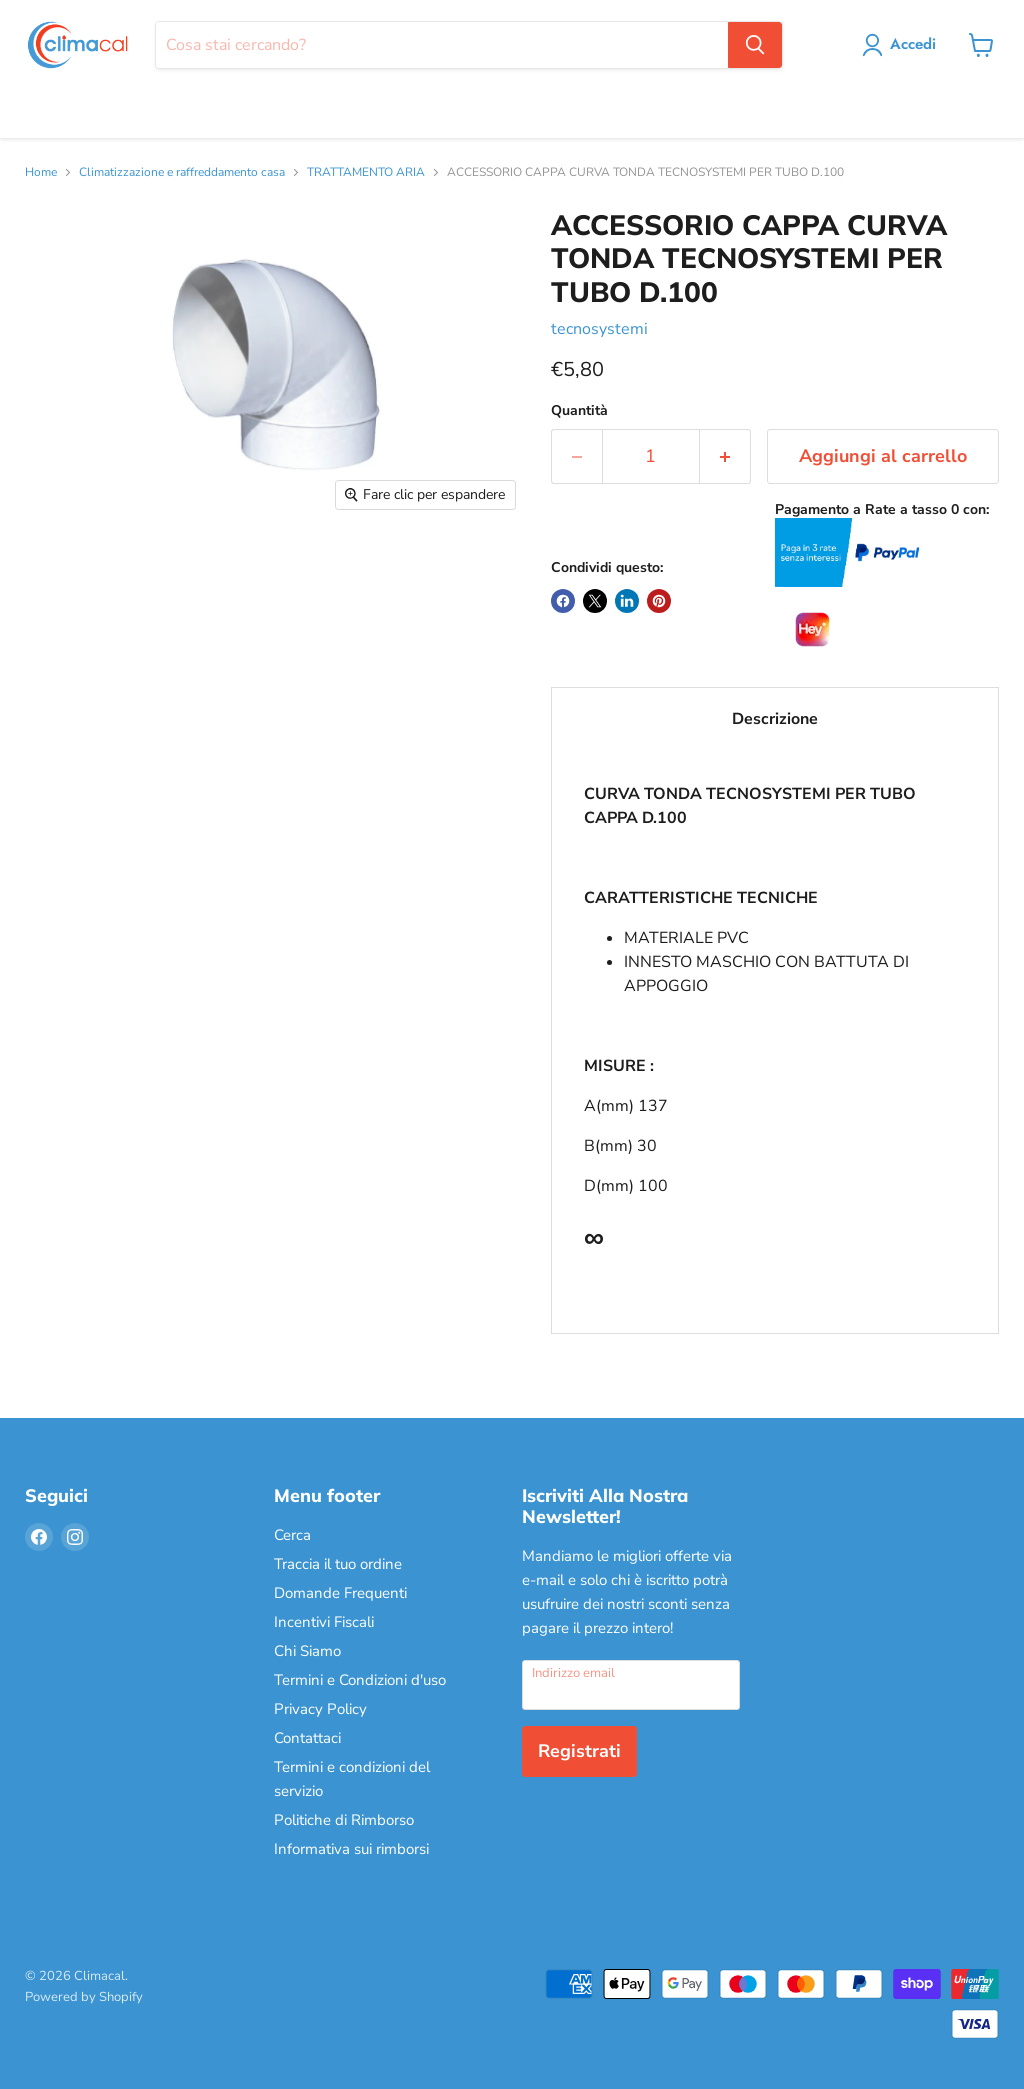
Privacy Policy (320, 1709)
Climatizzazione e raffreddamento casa (182, 173)
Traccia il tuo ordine (338, 1564)
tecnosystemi (599, 329)
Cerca (292, 1535)
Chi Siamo (307, 1651)
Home (41, 173)
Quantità (579, 411)
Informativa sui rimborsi (351, 1849)
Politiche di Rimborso (344, 1820)
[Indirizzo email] (631, 1685)
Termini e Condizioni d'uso (360, 1680)
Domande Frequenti (340, 1593)
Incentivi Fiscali (324, 1622)
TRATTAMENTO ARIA (366, 173)
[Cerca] (441, 45)
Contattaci (307, 1738)
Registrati (579, 1751)
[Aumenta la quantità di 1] (725, 456)
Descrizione (775, 719)
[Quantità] (651, 456)
